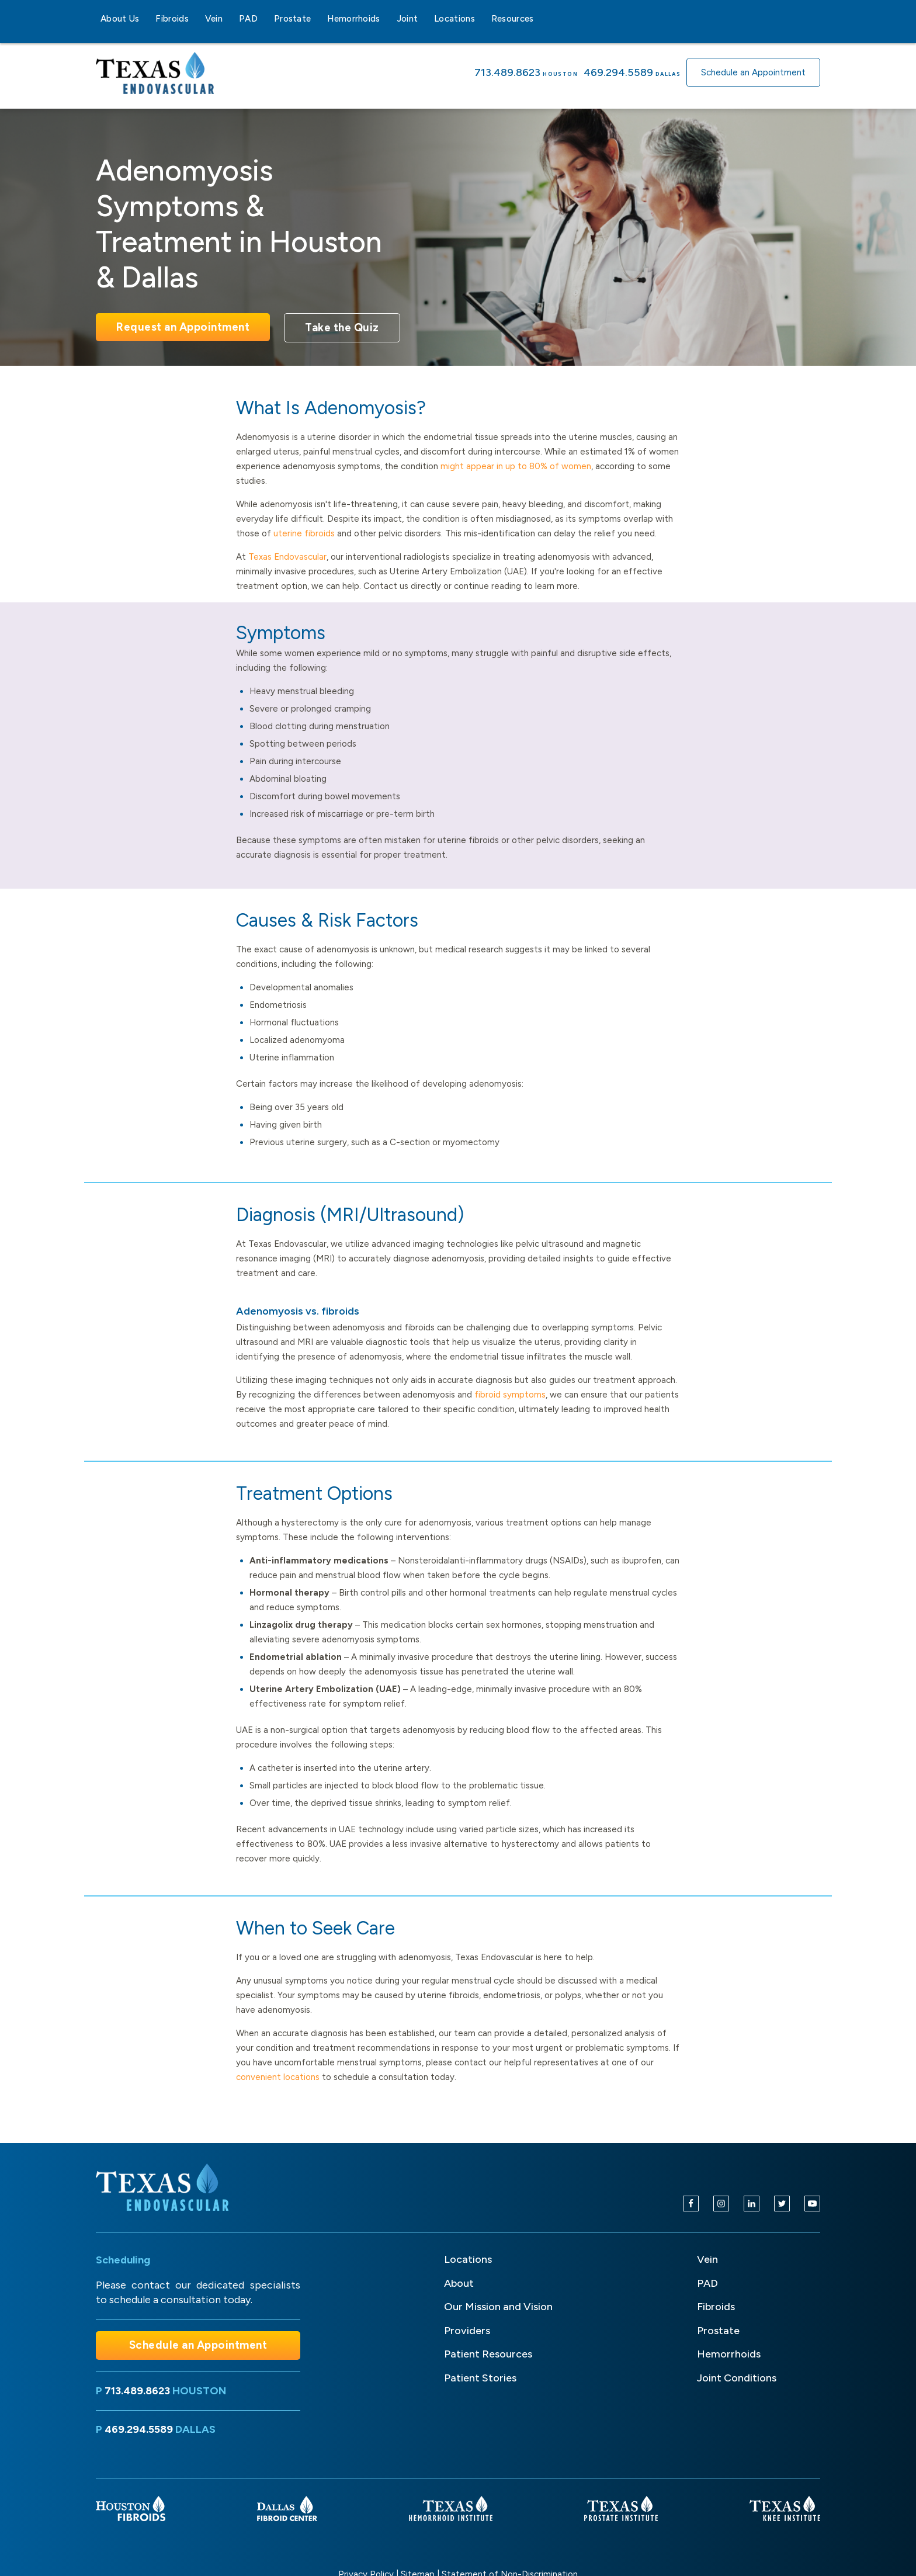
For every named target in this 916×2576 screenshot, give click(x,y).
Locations (454, 18)
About (459, 2283)
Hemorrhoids (353, 18)
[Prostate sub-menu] (317, 19)
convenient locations (278, 2077)
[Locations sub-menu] (482, 19)
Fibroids (171, 18)
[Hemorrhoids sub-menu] (387, 19)
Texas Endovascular (287, 557)
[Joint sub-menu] (424, 19)
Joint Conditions (736, 2378)
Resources (512, 18)
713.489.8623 (507, 72)
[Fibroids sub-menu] (195, 19)
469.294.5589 (618, 72)
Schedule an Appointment (753, 72)
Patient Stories (480, 2378)
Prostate (292, 18)
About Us (119, 18)
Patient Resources (488, 2354)
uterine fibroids (304, 533)
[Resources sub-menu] (541, 19)
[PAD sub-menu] (264, 19)
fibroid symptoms (510, 1394)
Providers (467, 2330)
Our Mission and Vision (498, 2306)
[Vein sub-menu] (229, 19)
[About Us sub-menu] (146, 19)
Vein (214, 18)
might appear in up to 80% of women (515, 466)
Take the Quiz (342, 327)
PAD (248, 18)
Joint (407, 18)
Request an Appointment (182, 327)
